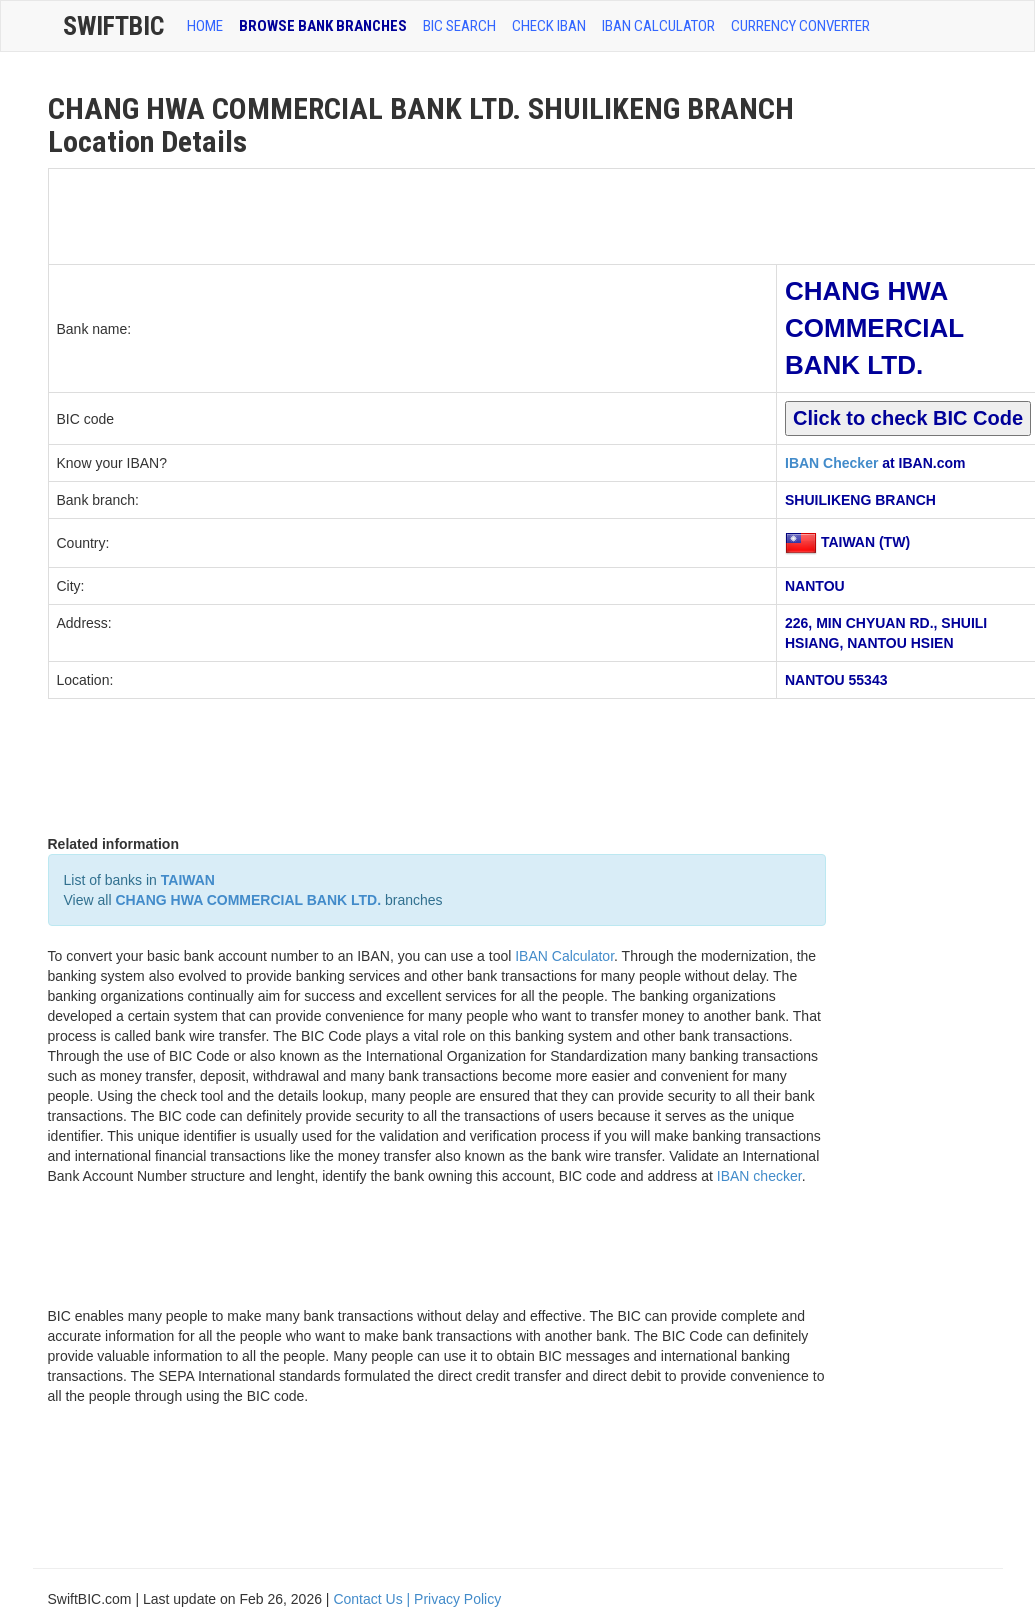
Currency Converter (800, 26)
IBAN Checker (831, 463)
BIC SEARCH (459, 26)
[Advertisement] (413, 214)
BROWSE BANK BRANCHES (323, 26)
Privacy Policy (457, 1599)
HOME (205, 26)
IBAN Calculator (658, 26)
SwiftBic (113, 26)
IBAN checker (759, 1176)
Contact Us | (373, 1599)
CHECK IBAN (549, 26)
